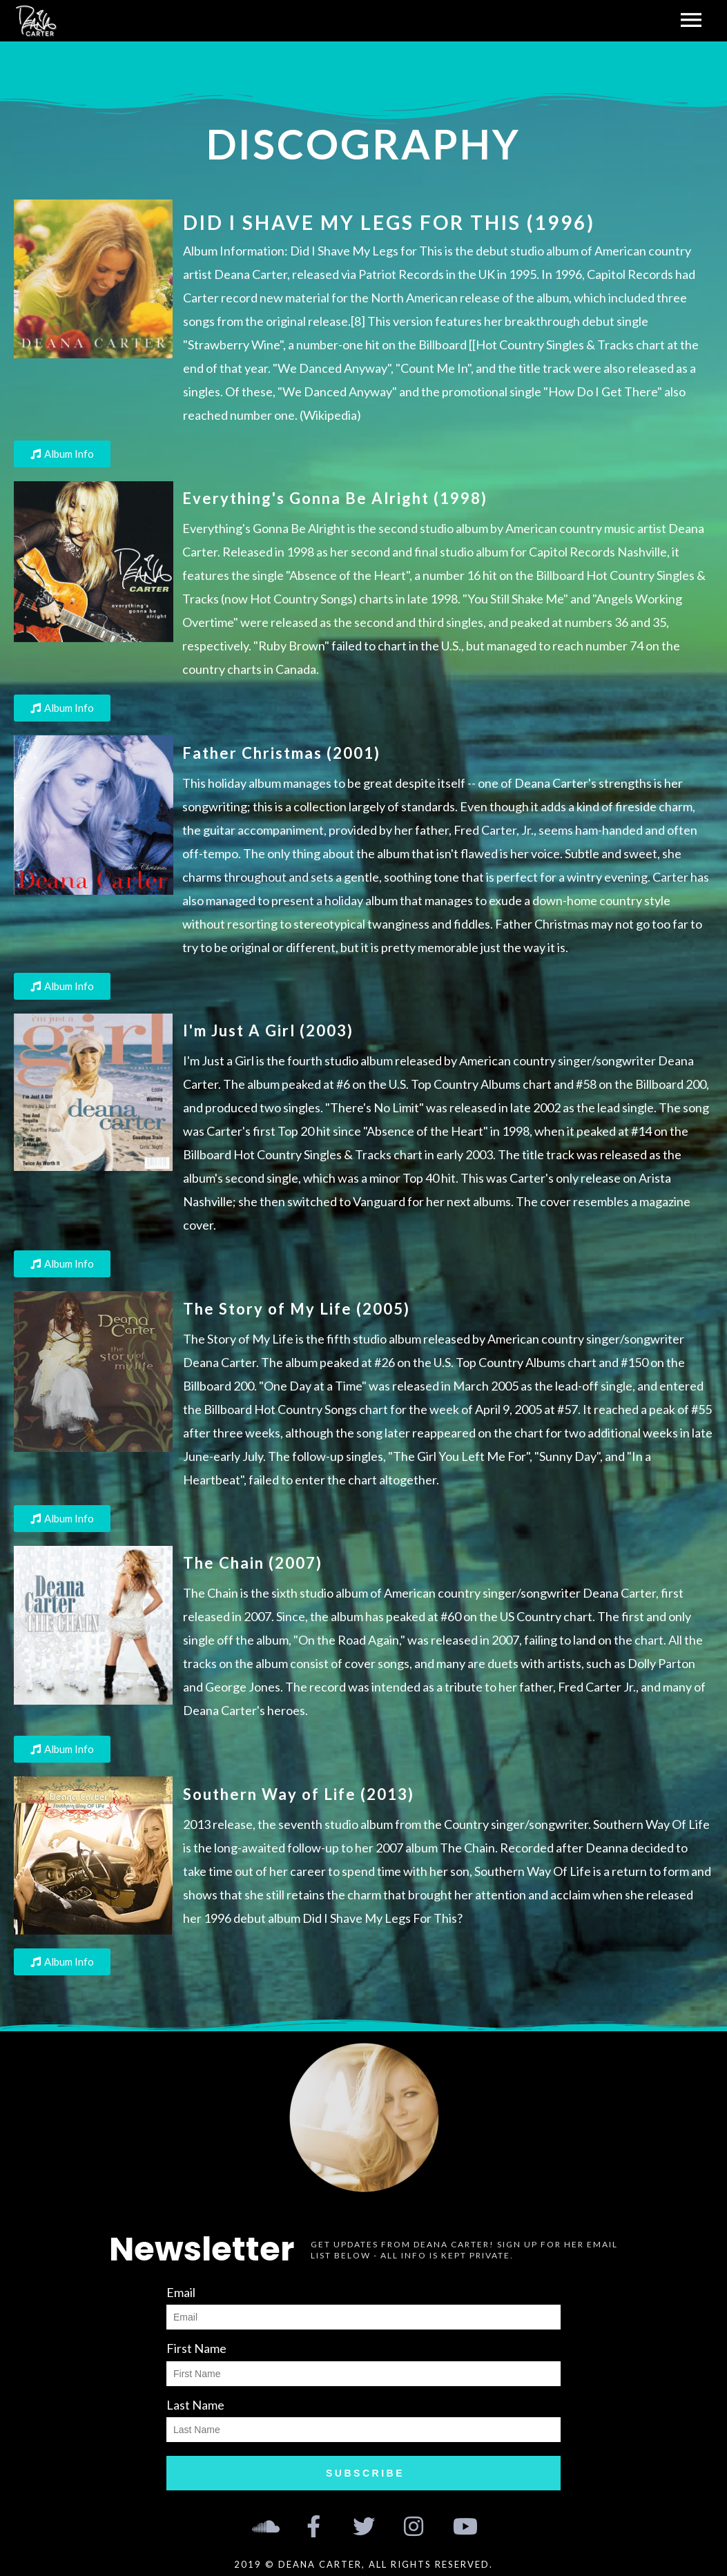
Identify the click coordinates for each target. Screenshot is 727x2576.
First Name (196, 2348)
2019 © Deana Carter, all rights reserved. (363, 2564)
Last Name (195, 2404)
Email (180, 2292)
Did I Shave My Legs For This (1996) (389, 222)
